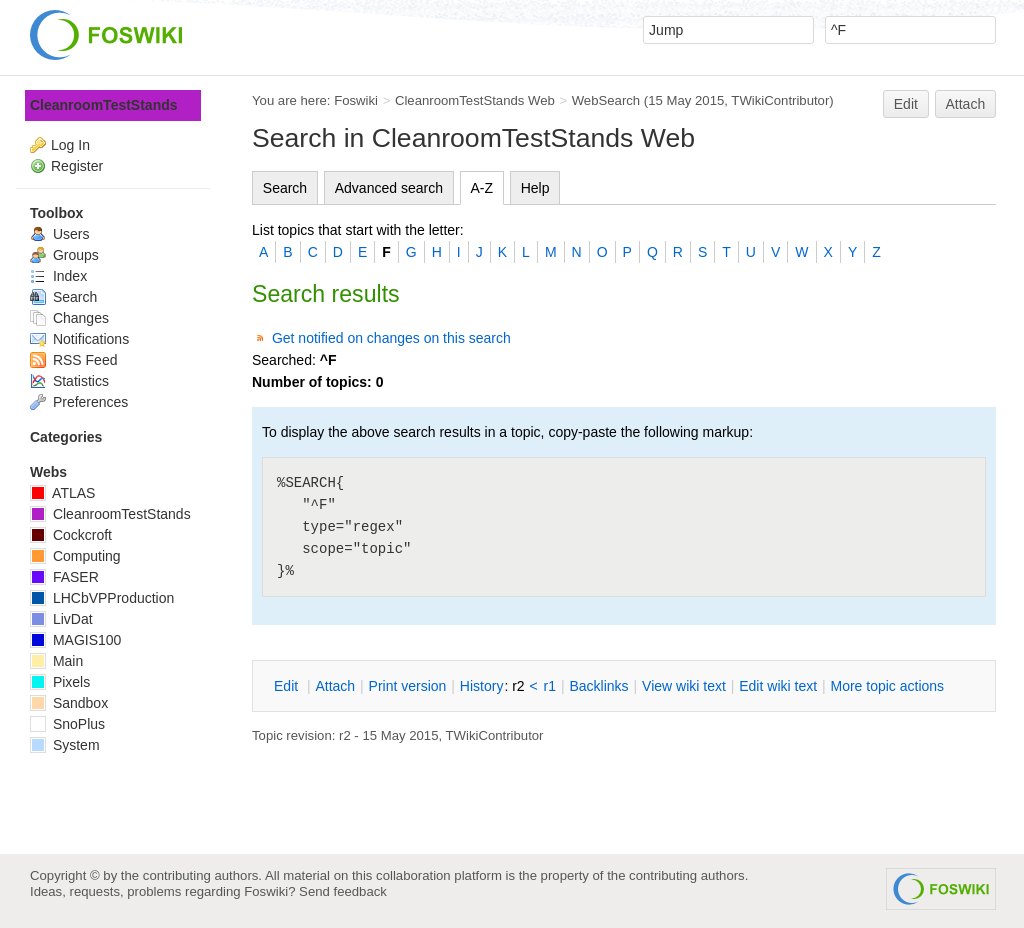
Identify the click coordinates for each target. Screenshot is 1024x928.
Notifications (79, 339)
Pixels (60, 682)
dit (288, 686)
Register (77, 166)
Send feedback (343, 891)
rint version (408, 686)
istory (482, 686)
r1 (550, 686)
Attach (966, 104)
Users (59, 234)
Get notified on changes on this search (391, 338)
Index (58, 276)
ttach (335, 686)
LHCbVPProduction (102, 598)
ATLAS (62, 493)
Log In (70, 145)
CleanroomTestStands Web (475, 100)
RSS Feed (73, 360)
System (65, 745)
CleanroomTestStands (104, 105)
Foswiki (356, 100)
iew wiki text (684, 686)
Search (285, 188)
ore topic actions (887, 686)
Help (535, 188)
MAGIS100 (75, 640)
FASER (64, 577)
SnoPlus (67, 724)
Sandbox (69, 703)
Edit (906, 104)
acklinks (598, 686)
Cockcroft (71, 535)
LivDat (61, 619)
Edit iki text (778, 686)
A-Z (482, 188)
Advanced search (389, 188)
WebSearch (606, 100)
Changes (69, 318)
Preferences (79, 402)
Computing (75, 556)
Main (56, 661)
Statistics (69, 381)
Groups (64, 255)
